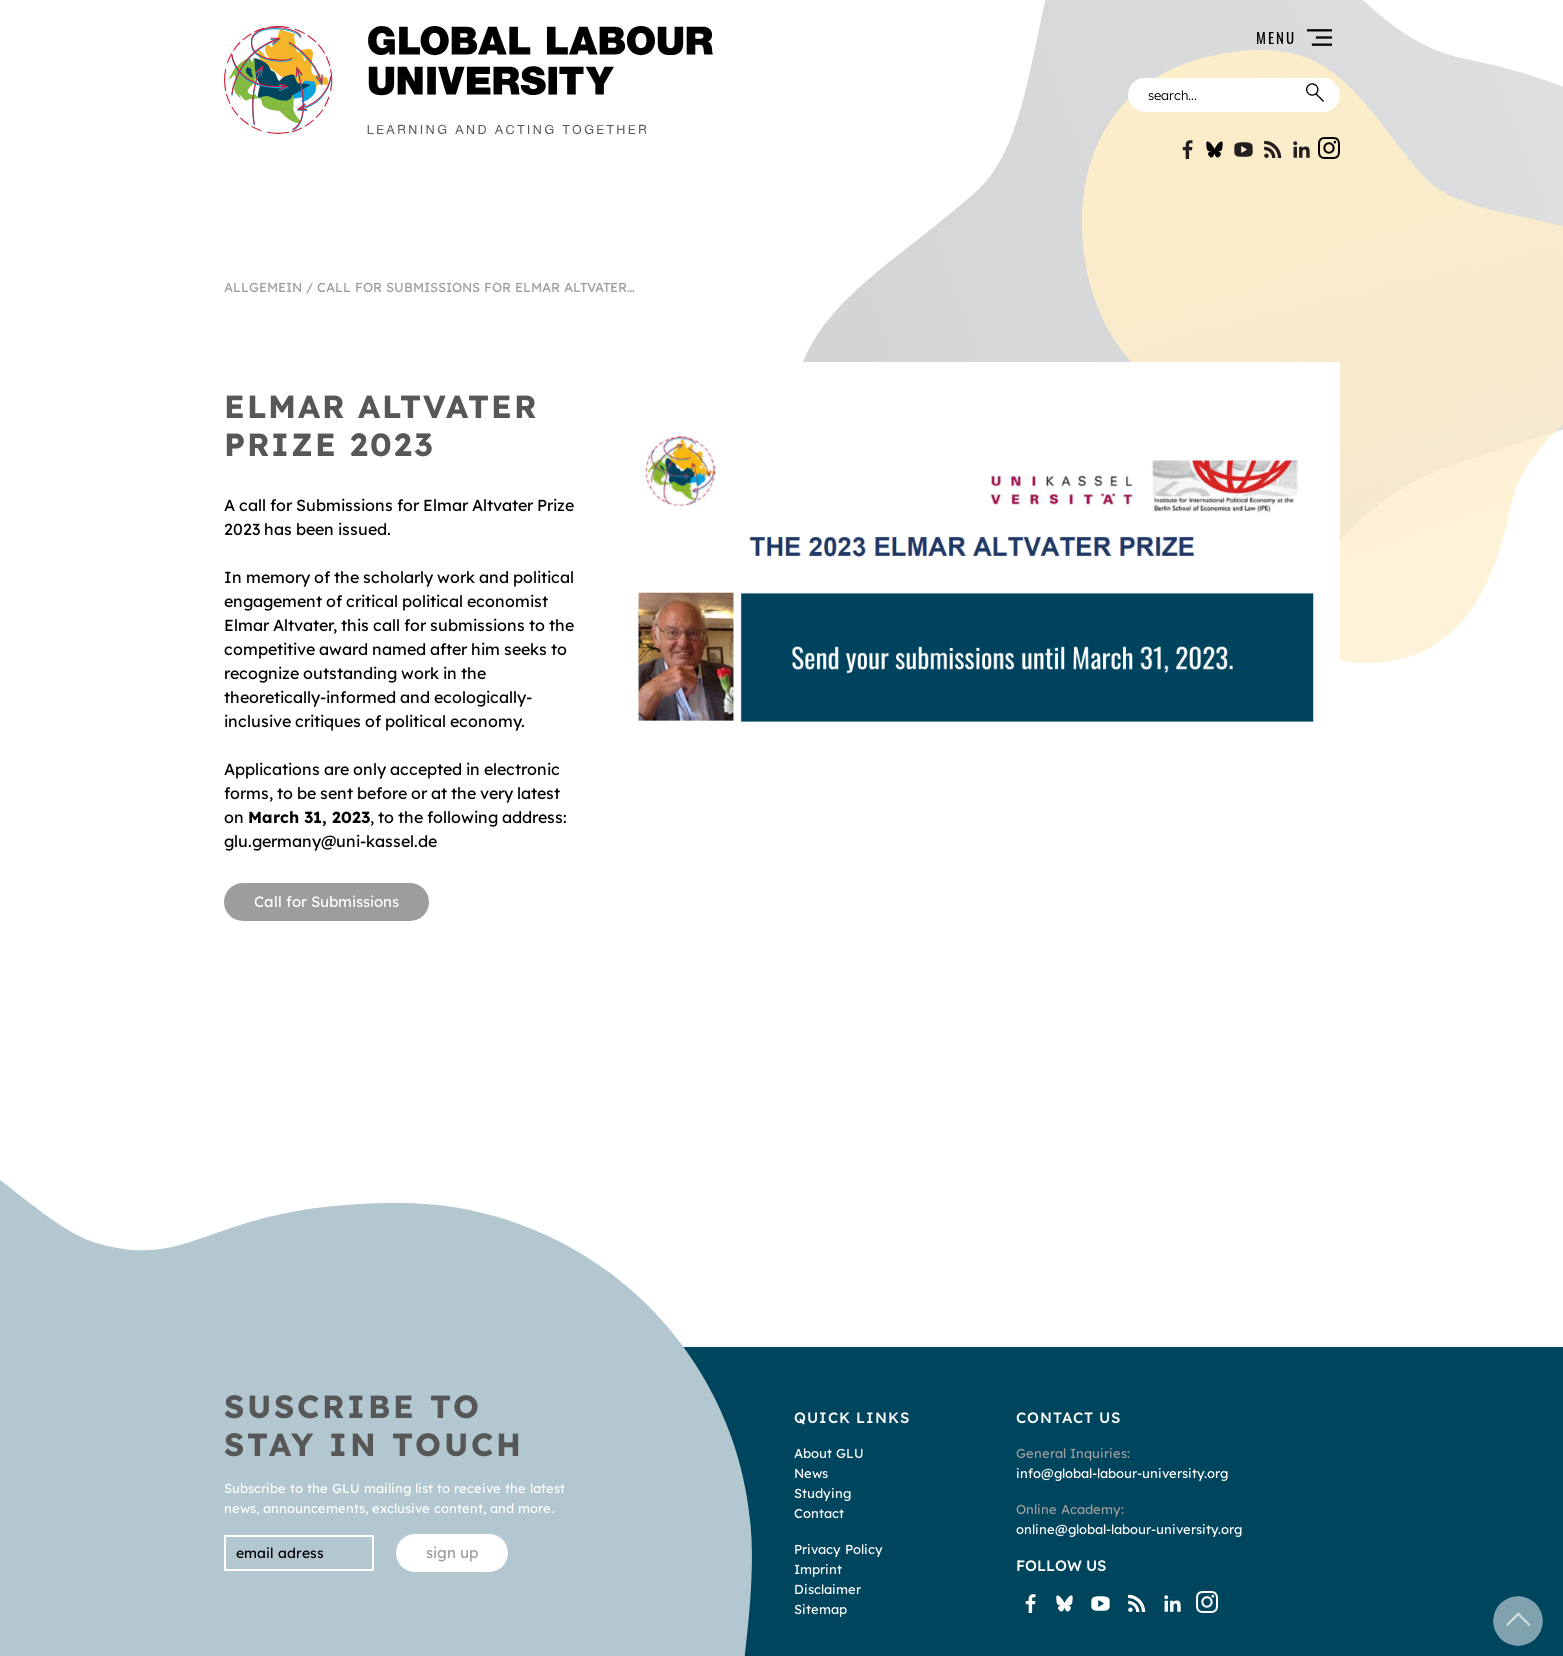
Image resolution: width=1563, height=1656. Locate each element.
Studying (822, 1493)
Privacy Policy (838, 1549)
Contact (819, 1513)
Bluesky (1214, 149)
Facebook (1185, 149)
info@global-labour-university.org (1122, 1473)
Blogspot (1272, 149)
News (811, 1473)
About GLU (829, 1453)
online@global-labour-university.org (1129, 1529)
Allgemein (263, 287)
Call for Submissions (326, 901)
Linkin (1301, 149)
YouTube (1243, 149)
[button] (1038, 37)
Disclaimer (827, 1589)
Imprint (818, 1569)
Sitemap (820, 1609)
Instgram (1329, 148)
